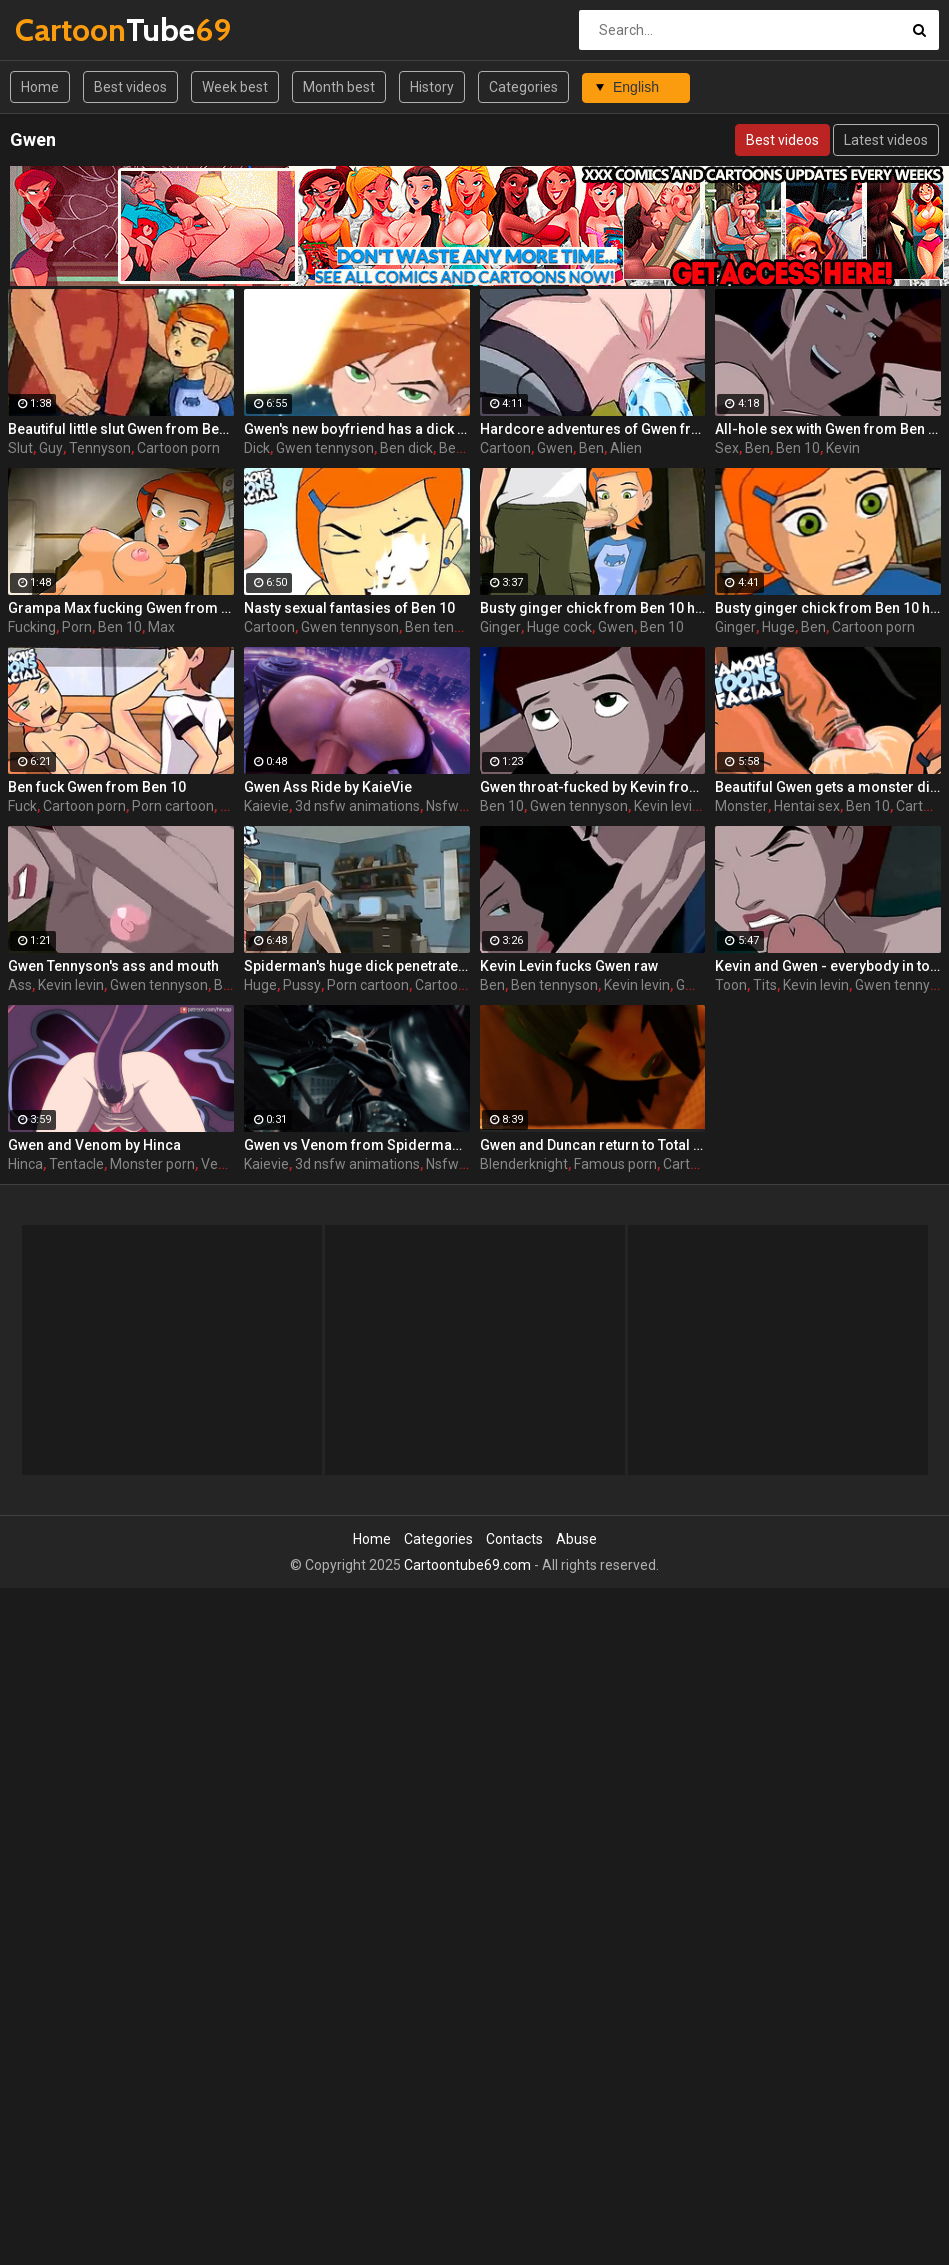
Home (40, 87)
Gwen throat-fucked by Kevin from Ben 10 (593, 787)
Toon (731, 985)
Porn (77, 627)
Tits (765, 985)
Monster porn (152, 1164)
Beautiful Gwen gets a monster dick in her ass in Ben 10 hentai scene (828, 787)
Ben (591, 448)
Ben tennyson (448, 627)
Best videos (130, 87)
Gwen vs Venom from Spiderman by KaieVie (357, 1145)
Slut (20, 448)
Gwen (555, 448)
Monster (741, 806)
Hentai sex (807, 806)
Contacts (514, 1539)
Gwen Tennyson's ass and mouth (113, 966)
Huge (778, 627)
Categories (523, 87)
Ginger (500, 627)
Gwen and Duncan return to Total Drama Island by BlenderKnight (593, 1145)
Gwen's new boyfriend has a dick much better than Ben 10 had (357, 429)
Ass (20, 985)
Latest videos (886, 140)
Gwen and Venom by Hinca (94, 1145)
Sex (727, 448)
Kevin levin (667, 806)
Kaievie (266, 806)
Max (161, 627)
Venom (224, 1164)
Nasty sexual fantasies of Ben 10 (349, 608)
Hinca (25, 1164)
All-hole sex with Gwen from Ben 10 (828, 429)
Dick (257, 448)
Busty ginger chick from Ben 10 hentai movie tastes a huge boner (593, 608)
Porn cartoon (173, 806)
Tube (67, 29)
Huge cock (559, 627)
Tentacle (76, 1164)
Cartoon (505, 448)
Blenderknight (524, 1164)
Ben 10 (798, 448)
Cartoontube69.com (467, 1565)
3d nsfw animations (357, 806)
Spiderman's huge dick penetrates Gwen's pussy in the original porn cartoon (357, 966)
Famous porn (615, 1164)
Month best (339, 87)
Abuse (576, 1539)
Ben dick (406, 448)
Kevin (843, 448)
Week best (235, 87)
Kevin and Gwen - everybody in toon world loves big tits (828, 966)
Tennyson (100, 448)
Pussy (302, 985)
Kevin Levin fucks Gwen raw (569, 966)
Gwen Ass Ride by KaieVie (328, 787)
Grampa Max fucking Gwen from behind (121, 608)
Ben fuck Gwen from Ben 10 (97, 787)
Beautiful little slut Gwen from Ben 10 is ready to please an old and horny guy (121, 429)
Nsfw (442, 806)
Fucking (32, 627)
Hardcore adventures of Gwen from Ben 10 (593, 429)
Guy (51, 448)
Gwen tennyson (325, 448)
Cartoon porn (178, 448)
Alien (626, 448)
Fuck (22, 806)
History (432, 87)
